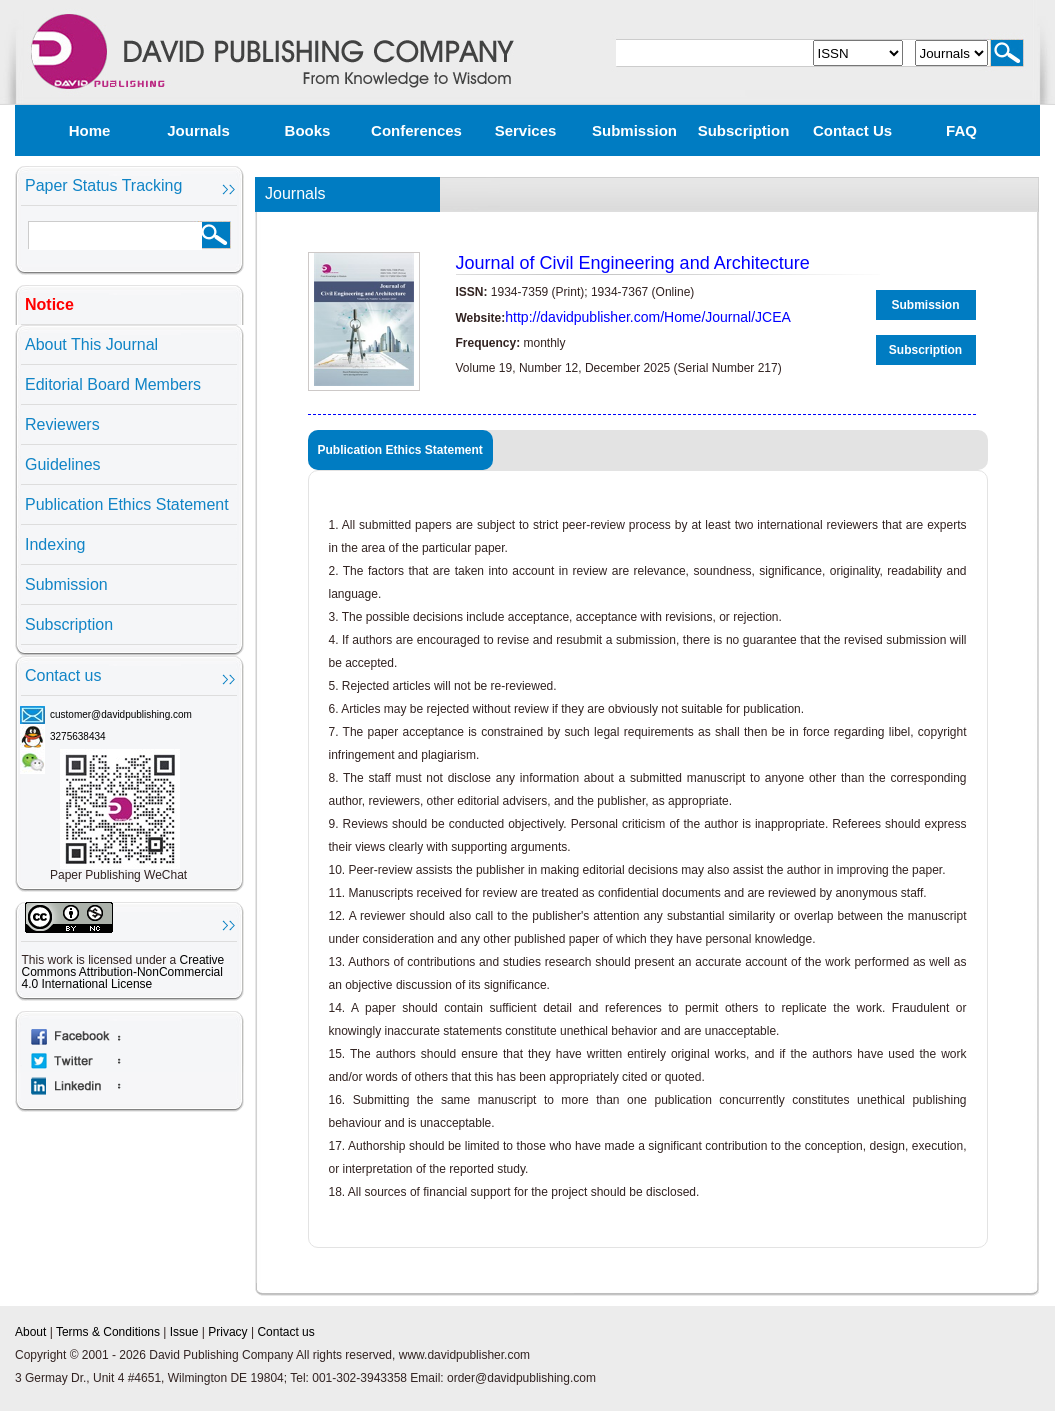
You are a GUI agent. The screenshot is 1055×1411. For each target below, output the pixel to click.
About (30, 1332)
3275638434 (78, 736)
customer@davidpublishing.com (121, 714)
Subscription (744, 130)
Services (526, 130)
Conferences (416, 130)
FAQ (961, 130)
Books (308, 130)
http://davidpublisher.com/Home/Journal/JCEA (648, 317)
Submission (634, 130)
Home (90, 130)
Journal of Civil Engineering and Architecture (633, 263)
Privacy (227, 1332)
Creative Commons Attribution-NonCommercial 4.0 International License (123, 972)
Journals (198, 130)
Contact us (852, 130)
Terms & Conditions (108, 1332)
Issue (184, 1332)
